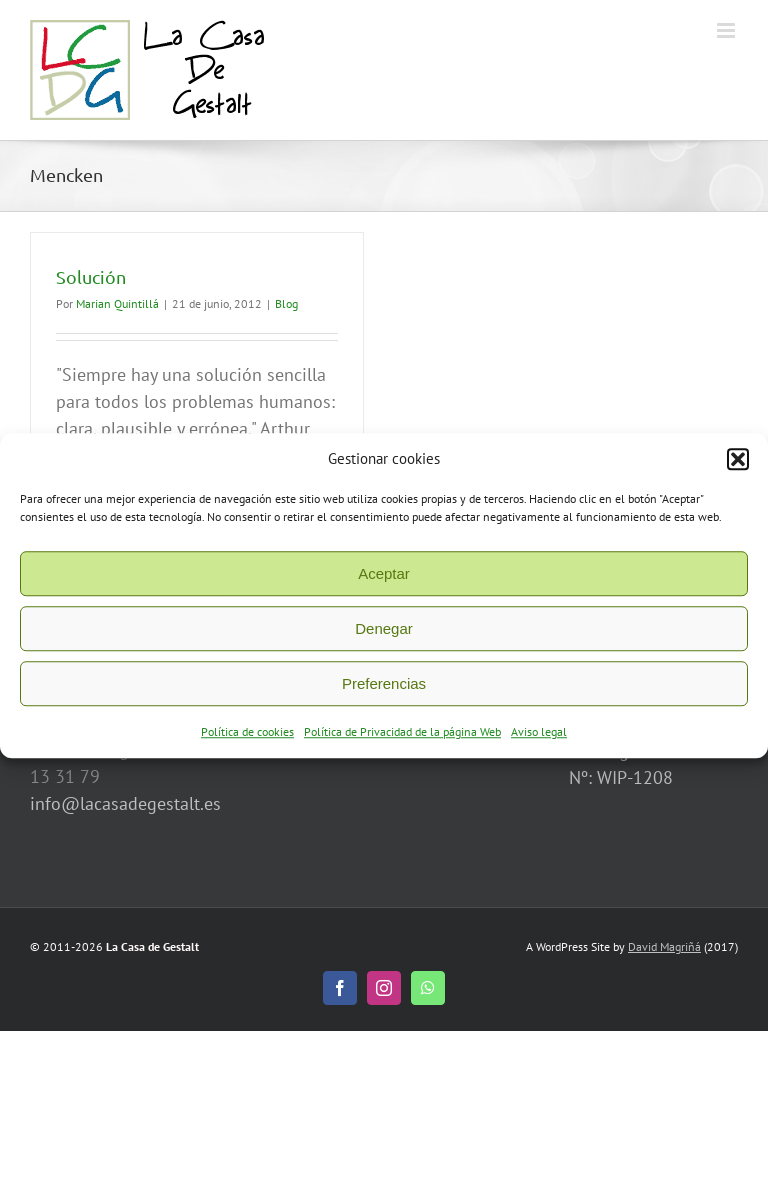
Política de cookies (247, 739)
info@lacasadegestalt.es (125, 803)
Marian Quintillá (117, 303)
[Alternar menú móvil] (727, 30)
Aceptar (384, 581)
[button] (738, 467)
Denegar (384, 636)
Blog (286, 303)
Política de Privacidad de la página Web (402, 739)
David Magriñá (664, 946)
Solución (91, 276)
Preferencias (384, 691)
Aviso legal (539, 739)
